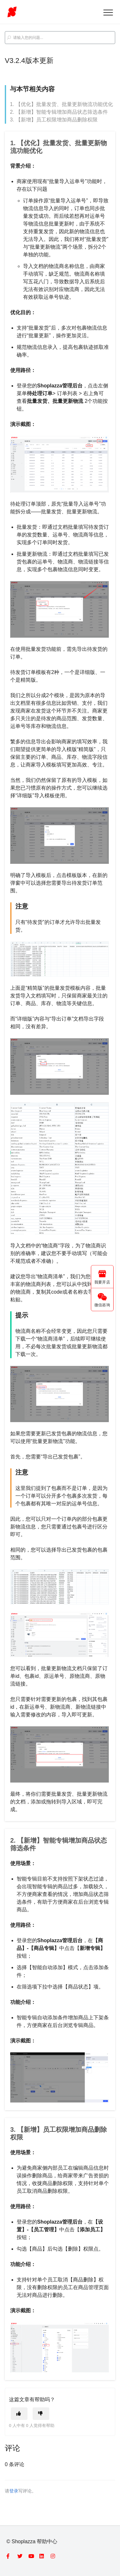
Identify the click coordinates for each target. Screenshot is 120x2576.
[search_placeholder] (60, 37)
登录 (13, 2491)
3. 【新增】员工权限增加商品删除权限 (54, 119)
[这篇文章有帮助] (19, 2413)
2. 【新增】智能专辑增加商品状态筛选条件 (59, 112)
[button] (108, 12)
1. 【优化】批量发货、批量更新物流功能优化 (61, 104)
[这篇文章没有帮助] (41, 2413)
